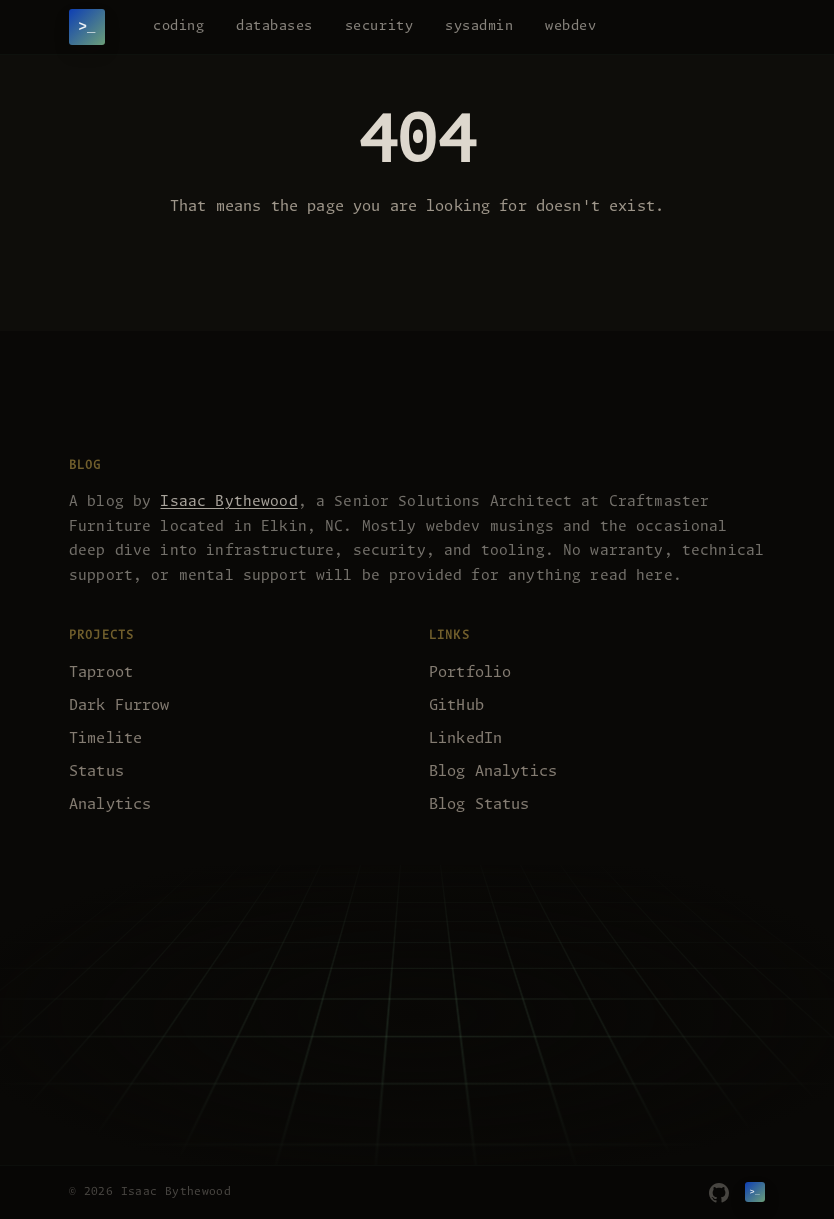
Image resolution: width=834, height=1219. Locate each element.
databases (274, 26)
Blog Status (479, 804)
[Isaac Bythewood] (87, 27)
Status (96, 771)
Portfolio (470, 672)
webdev (570, 26)
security (379, 26)
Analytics (110, 804)
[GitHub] (719, 1192)
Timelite (105, 738)
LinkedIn (465, 738)
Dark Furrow (119, 705)
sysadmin (479, 26)
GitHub (456, 705)
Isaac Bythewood (228, 502)
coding (178, 26)
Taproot (101, 672)
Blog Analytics (493, 771)
